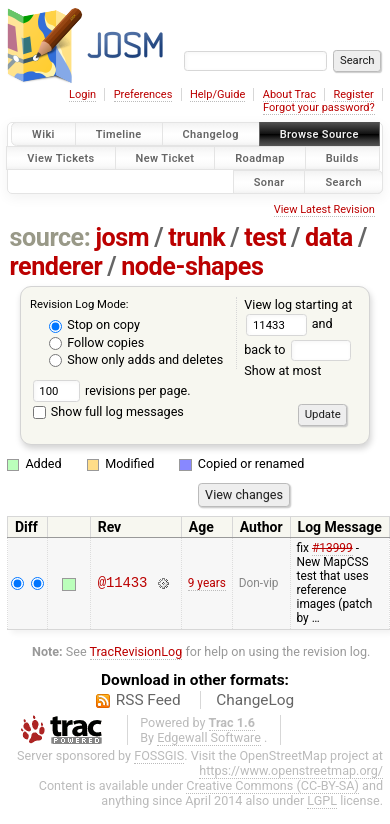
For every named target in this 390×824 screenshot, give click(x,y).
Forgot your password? (319, 107)
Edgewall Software (209, 737)
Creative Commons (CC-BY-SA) (272, 785)
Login (82, 94)
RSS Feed (148, 700)
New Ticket (165, 157)
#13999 (332, 548)
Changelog (211, 134)
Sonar (269, 181)
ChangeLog (255, 700)
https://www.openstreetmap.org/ (291, 770)
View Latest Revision (324, 209)
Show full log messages (108, 411)
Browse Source (319, 134)
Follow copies (96, 342)
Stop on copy (94, 324)
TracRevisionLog (136, 651)
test (265, 237)
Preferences (143, 94)
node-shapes (192, 266)
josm (122, 237)
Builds (342, 157)
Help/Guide (217, 94)
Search (343, 181)
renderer (56, 266)
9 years (207, 583)
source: (50, 237)
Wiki (43, 134)
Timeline (119, 134)
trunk (196, 237)
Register (353, 94)
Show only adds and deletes (136, 359)
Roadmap (260, 157)
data (329, 237)
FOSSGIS (159, 755)
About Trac (289, 94)
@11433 (123, 583)
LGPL (322, 800)
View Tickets (60, 157)
